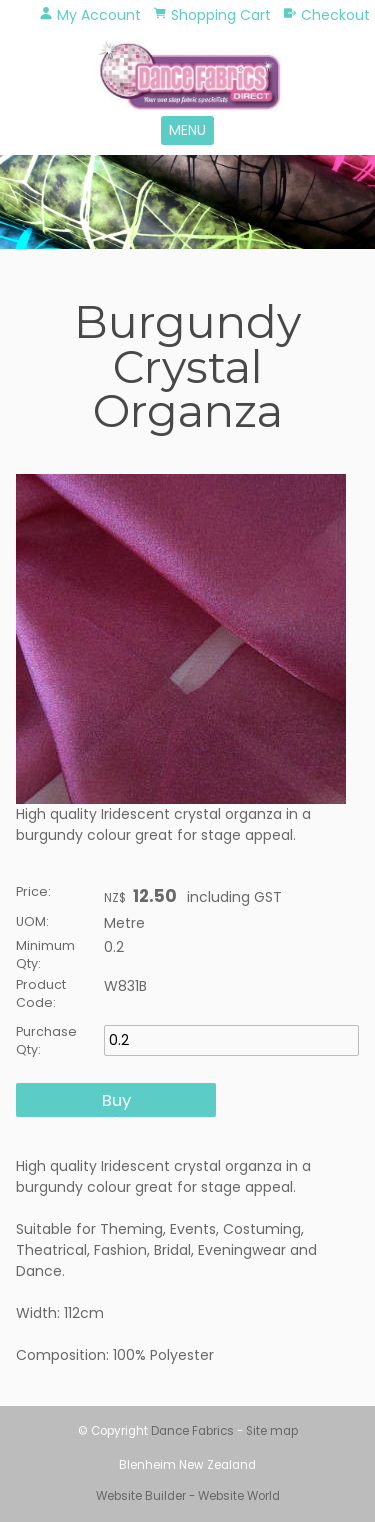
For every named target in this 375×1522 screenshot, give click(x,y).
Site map (272, 1431)
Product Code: (41, 993)
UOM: (32, 921)
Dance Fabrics (192, 1431)
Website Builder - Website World (188, 1496)
